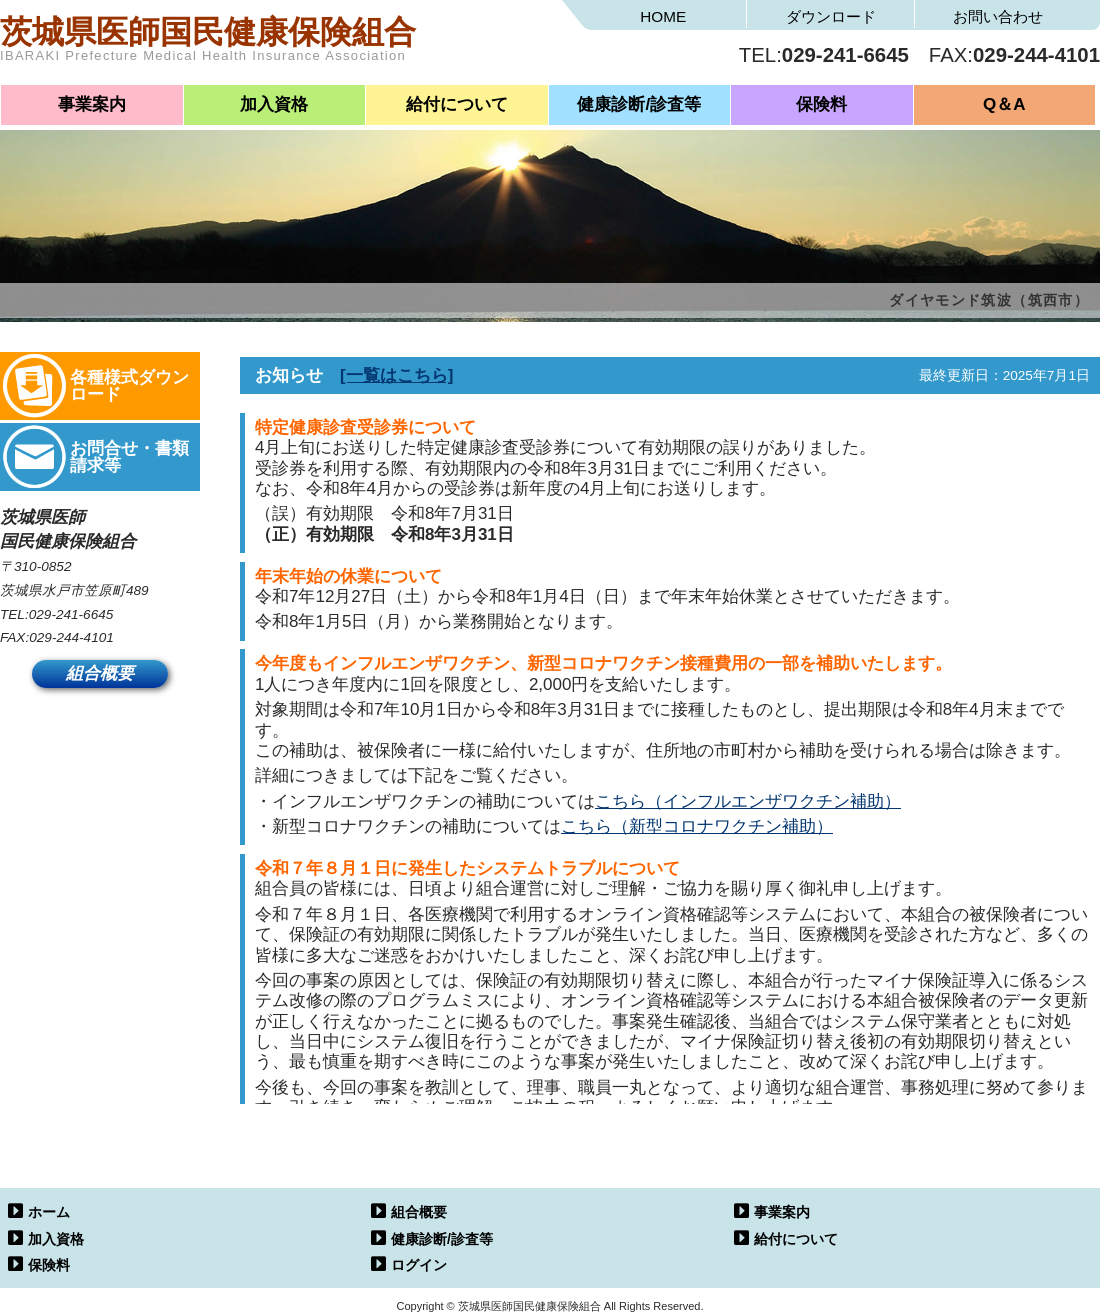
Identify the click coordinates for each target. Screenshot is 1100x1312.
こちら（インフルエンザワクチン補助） (748, 801)
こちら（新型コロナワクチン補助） (697, 826)
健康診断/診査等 (639, 104)
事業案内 (92, 104)
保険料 (821, 104)
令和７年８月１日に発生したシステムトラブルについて (467, 868)
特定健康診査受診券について (365, 427)
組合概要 (100, 674)
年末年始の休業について (348, 576)
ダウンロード (831, 16)
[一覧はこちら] (396, 375)
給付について (457, 104)
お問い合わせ (998, 16)
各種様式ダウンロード (129, 386)
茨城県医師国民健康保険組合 (275, 44)
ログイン (419, 1265)
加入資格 (274, 104)
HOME (663, 16)
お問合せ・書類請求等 (129, 457)
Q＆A (1004, 104)
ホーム (49, 1212)
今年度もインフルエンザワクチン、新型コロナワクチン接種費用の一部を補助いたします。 (603, 663)
